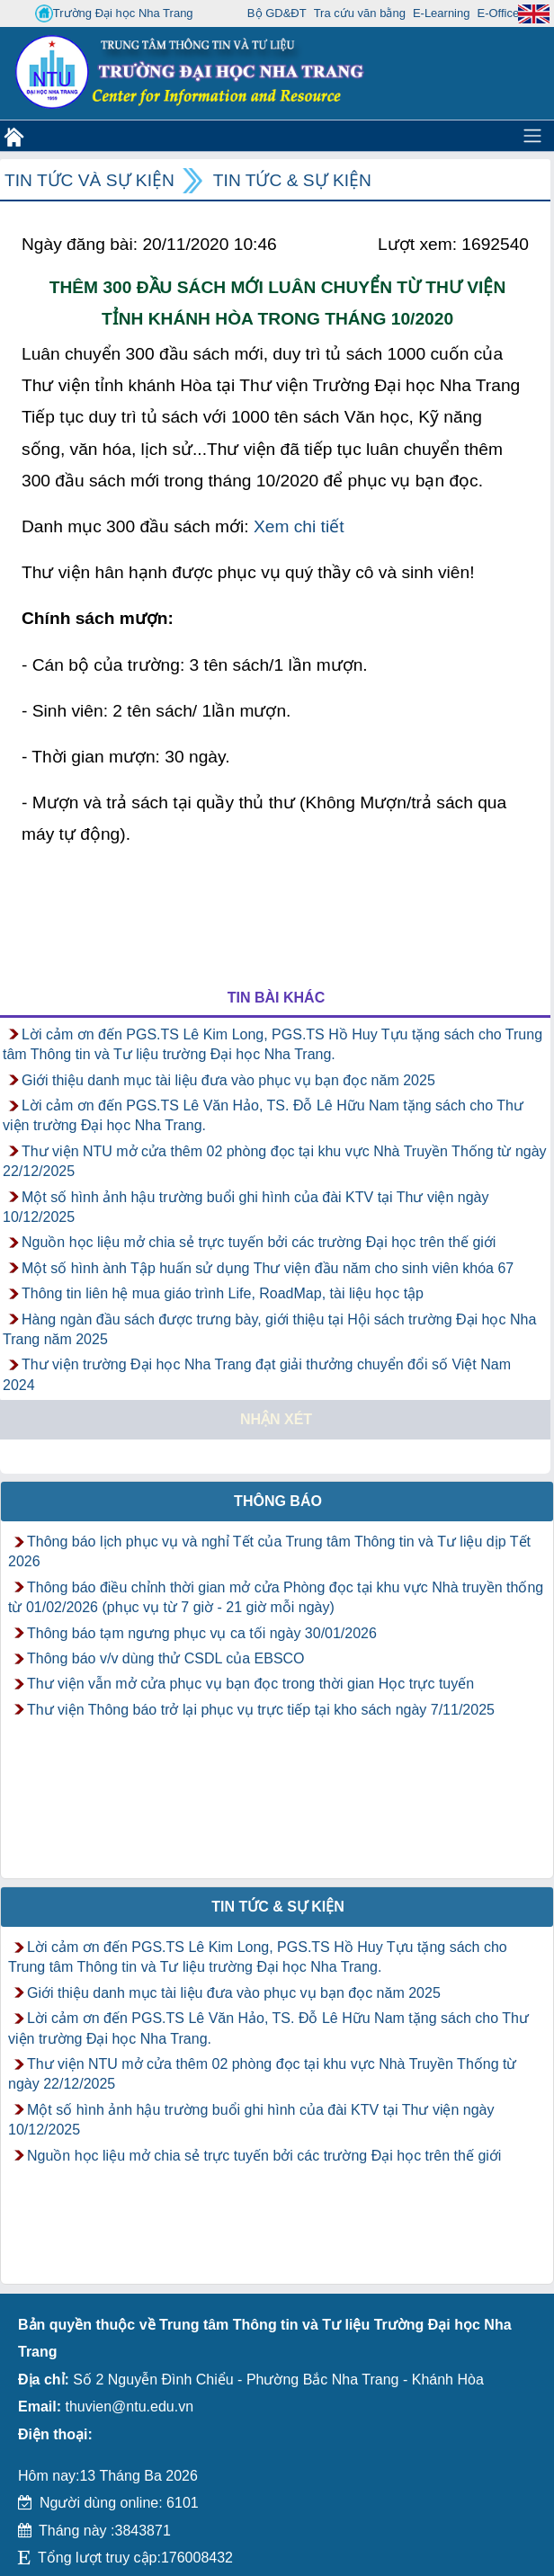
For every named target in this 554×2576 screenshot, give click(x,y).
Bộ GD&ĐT (277, 13)
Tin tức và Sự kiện (89, 180)
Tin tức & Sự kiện (292, 180)
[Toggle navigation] (532, 135)
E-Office (498, 13)
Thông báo (278, 1501)
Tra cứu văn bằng (360, 13)
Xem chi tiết (299, 526)
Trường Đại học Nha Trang (114, 13)
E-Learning (441, 13)
